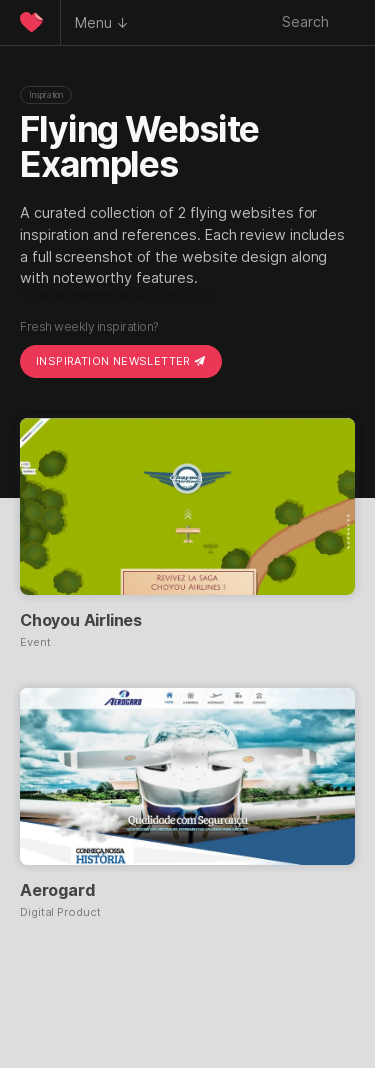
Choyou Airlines (81, 620)
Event (35, 642)
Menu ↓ (102, 22)
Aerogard (57, 890)
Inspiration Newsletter (121, 361)
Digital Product (60, 912)
